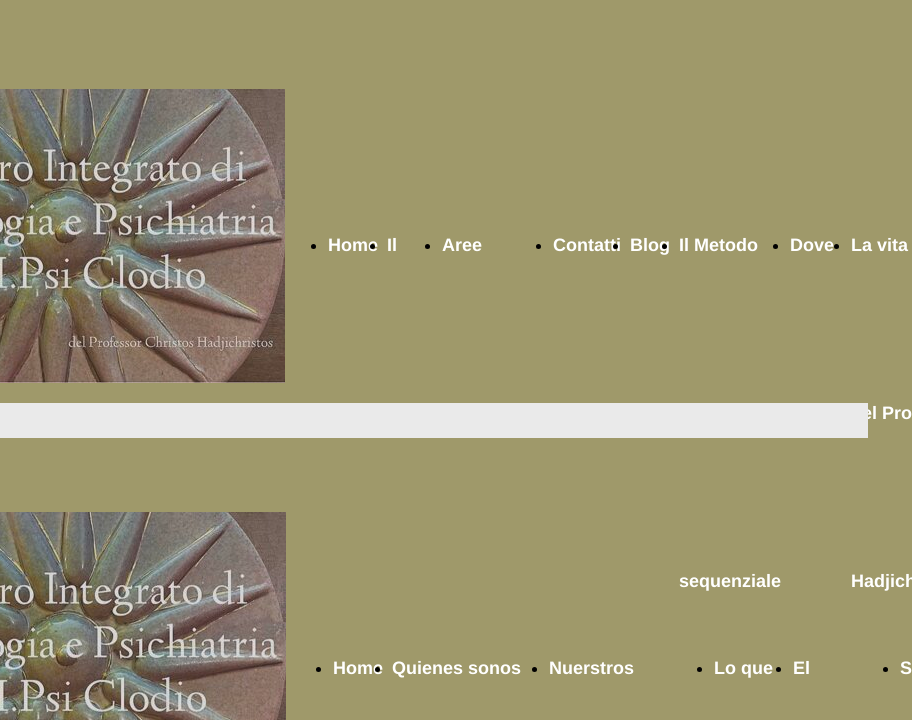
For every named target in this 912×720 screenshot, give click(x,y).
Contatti (587, 245)
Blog (650, 245)
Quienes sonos (456, 668)
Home (353, 245)
